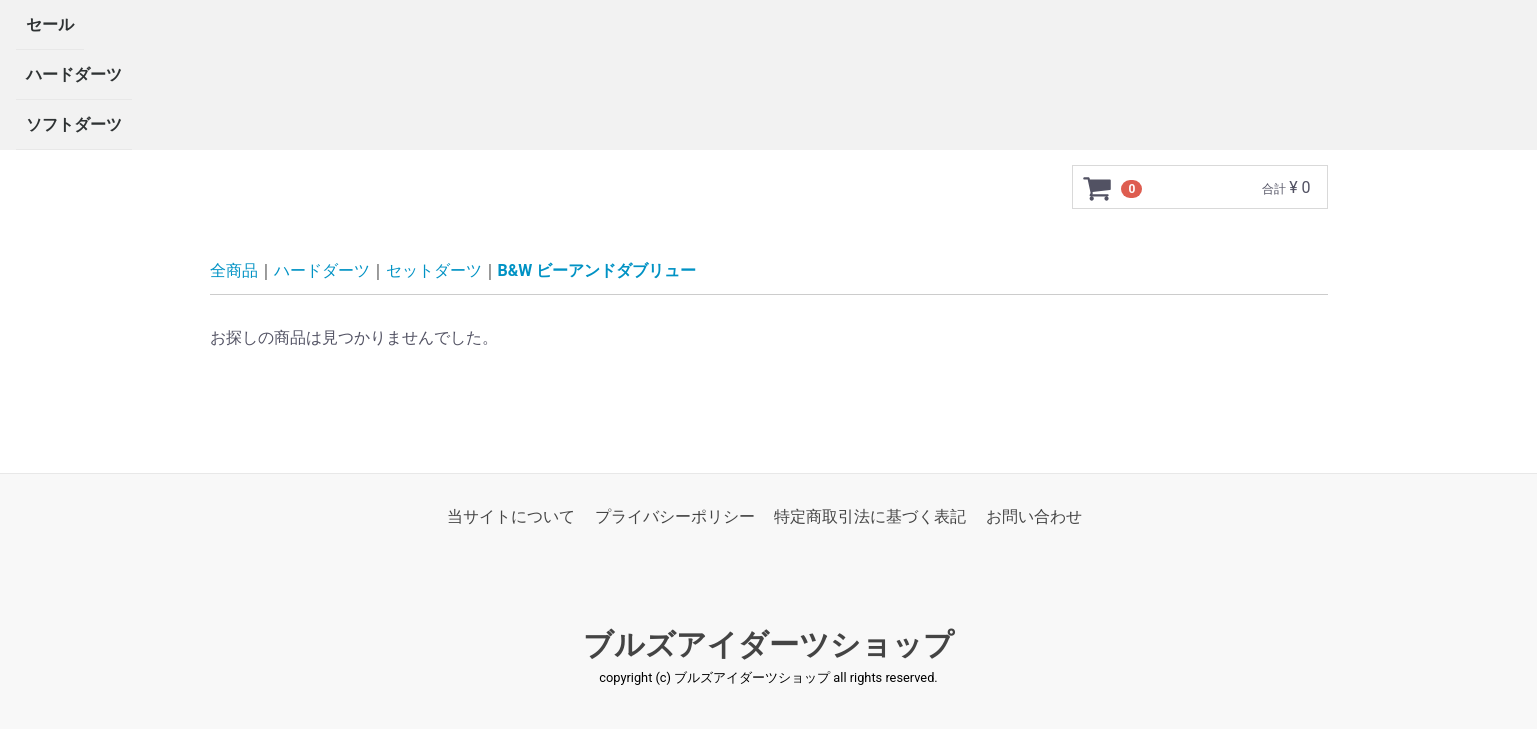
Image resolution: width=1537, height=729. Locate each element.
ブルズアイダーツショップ (768, 645)
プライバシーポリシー (675, 516)
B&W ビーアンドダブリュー (597, 270)
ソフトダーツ (74, 124)
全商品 (234, 270)
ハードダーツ (74, 74)
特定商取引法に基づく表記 (870, 516)
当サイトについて (511, 516)
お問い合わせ (1034, 516)
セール (50, 24)
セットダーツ (434, 270)
